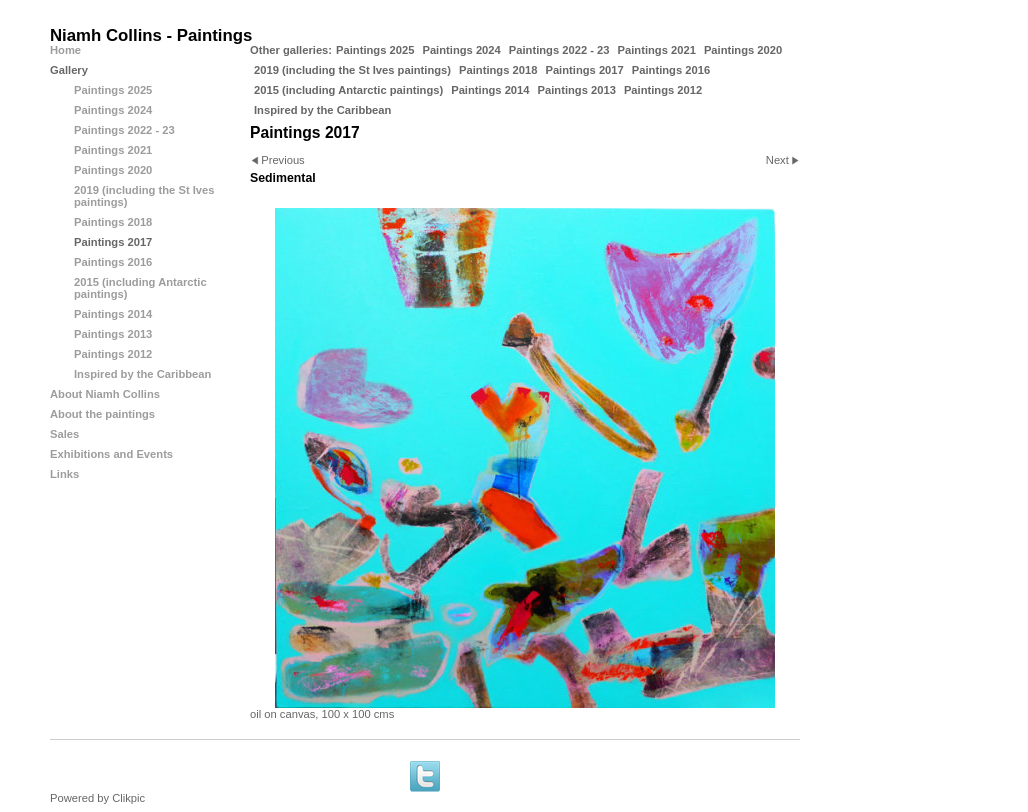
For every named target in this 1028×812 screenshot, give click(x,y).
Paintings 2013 (577, 90)
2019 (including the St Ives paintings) (352, 70)
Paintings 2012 (663, 90)
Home (65, 50)
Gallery (69, 70)
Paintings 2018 (498, 70)
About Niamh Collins (105, 394)
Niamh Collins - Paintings (151, 35)
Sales (64, 434)
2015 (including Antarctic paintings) (348, 90)
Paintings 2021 (657, 50)
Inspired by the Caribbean (322, 110)
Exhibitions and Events (111, 454)
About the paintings (102, 414)
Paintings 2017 (584, 70)
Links (64, 474)
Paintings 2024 (461, 50)
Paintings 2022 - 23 (559, 50)
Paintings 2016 (671, 70)
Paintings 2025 (375, 50)
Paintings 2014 (490, 90)
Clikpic (128, 798)
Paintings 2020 (743, 50)
